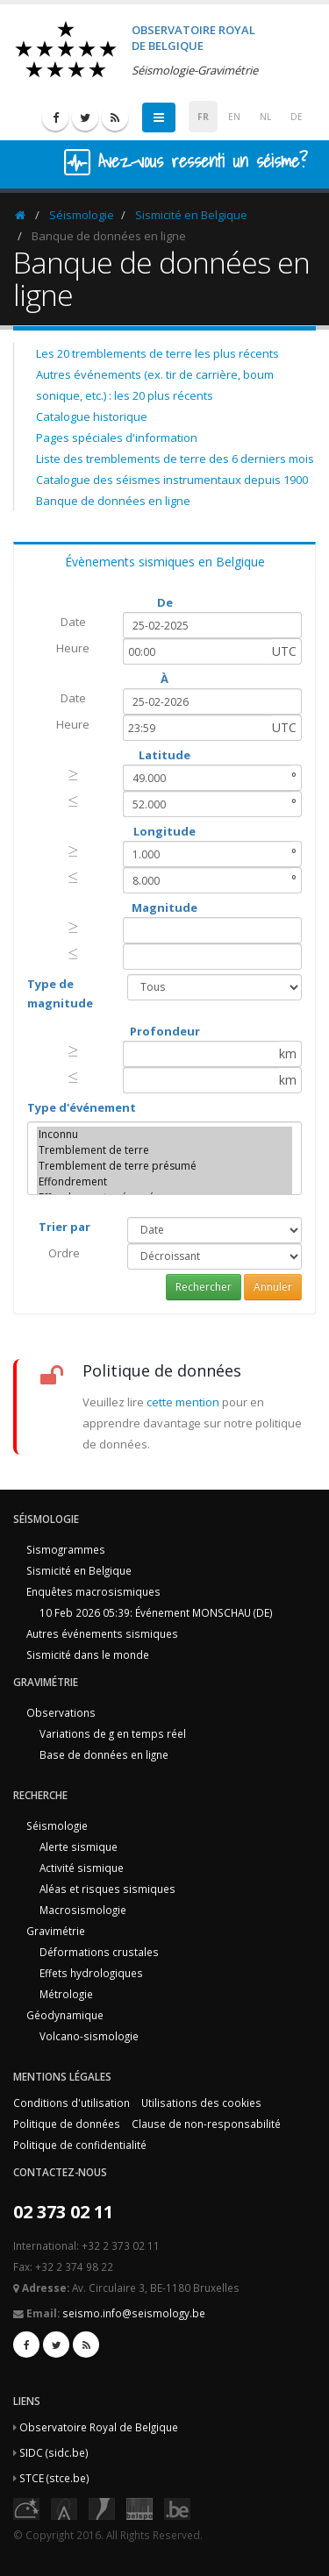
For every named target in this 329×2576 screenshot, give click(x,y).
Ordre (64, 1253)
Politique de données (66, 2124)
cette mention (183, 1402)
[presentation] (73, 774)
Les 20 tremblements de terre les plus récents (157, 353)
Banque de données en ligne (113, 501)
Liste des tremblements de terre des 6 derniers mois (175, 458)
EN (234, 116)
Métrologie (66, 1994)
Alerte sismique (78, 1846)
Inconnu (164, 1134)
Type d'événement (81, 1107)
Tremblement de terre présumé (164, 1166)
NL (265, 116)
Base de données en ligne (103, 1754)
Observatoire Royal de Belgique (98, 2427)
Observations (61, 1712)
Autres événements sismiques (102, 1633)
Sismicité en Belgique (191, 215)
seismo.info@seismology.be (133, 2313)
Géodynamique (65, 2015)
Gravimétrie (55, 1931)
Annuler (273, 1286)
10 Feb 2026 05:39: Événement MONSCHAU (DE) (156, 1612)
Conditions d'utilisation (71, 2103)
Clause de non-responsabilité (206, 2124)
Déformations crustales (99, 1952)
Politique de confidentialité (80, 2145)
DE (296, 116)
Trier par (64, 1227)
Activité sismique (81, 1868)
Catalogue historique (91, 416)
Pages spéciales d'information (116, 437)
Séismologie (81, 215)
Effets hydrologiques (91, 1973)
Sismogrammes (65, 1549)
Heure (72, 648)
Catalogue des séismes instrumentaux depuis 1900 (172, 479)
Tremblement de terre (164, 1150)
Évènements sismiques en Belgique (165, 561)
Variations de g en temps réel (112, 1733)
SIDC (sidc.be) (54, 2452)
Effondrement (164, 1182)
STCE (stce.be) (54, 2478)
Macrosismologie (82, 1910)
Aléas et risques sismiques (107, 1889)
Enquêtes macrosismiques (93, 1591)
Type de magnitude (60, 993)
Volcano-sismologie (89, 2036)
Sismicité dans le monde (87, 1654)
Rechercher (203, 1286)
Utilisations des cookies (201, 2103)
